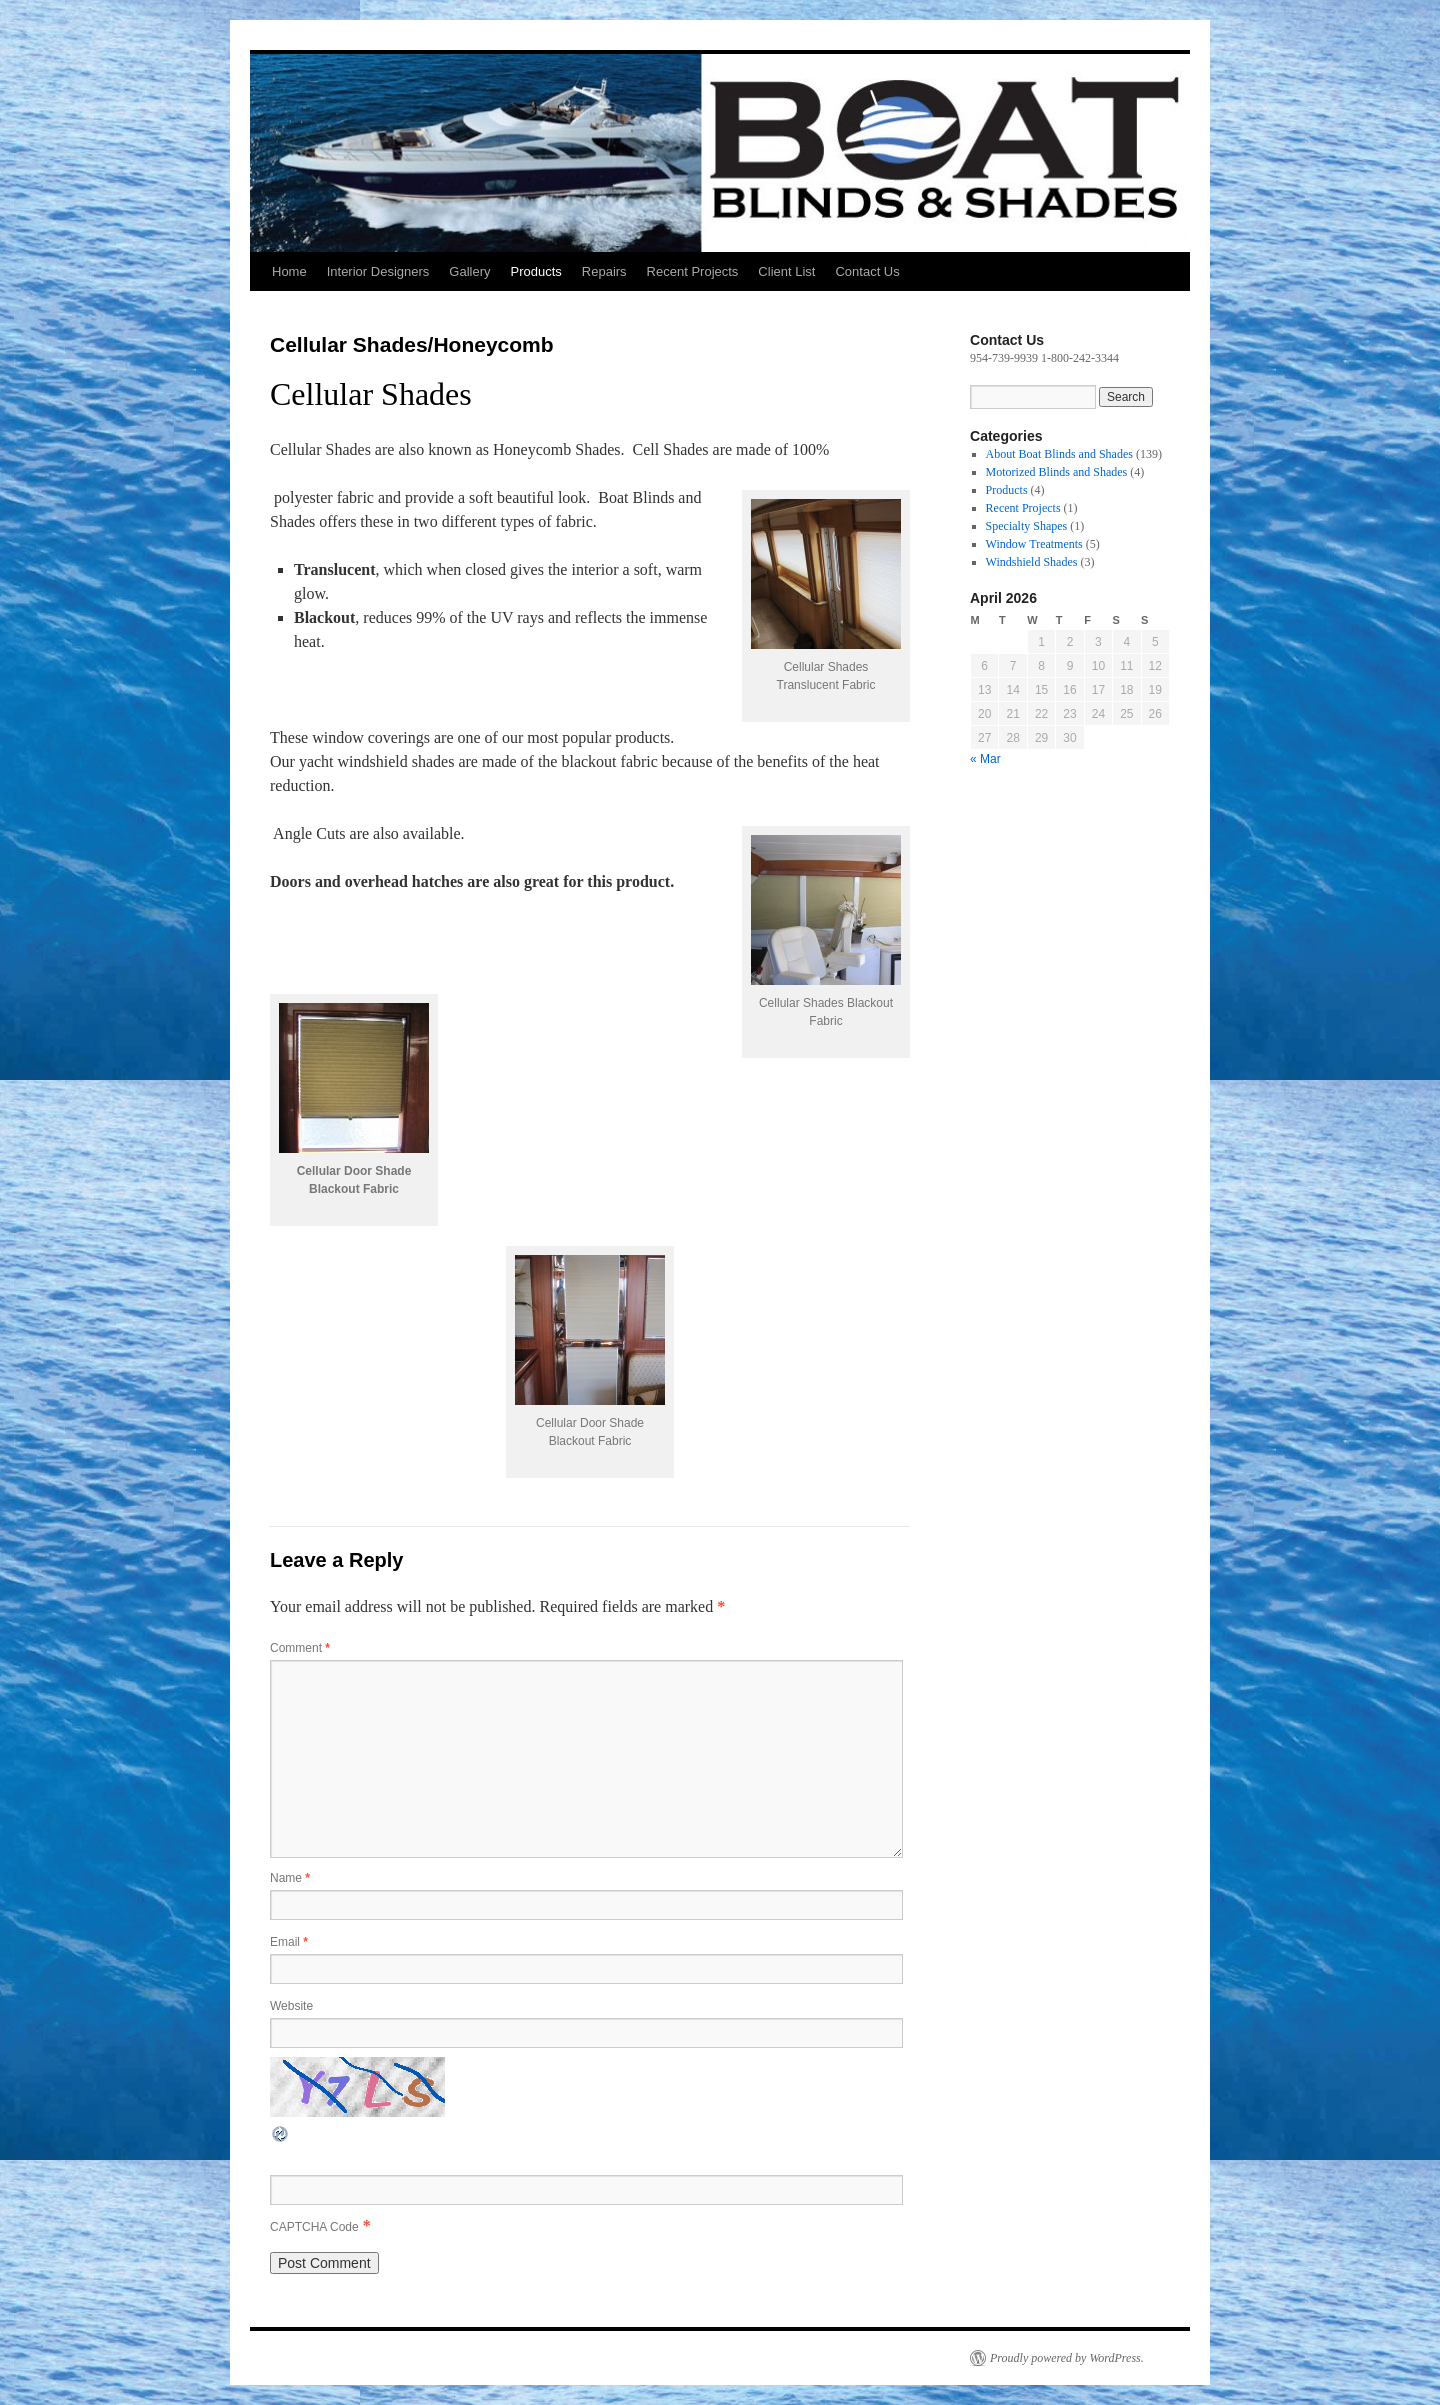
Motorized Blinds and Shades (1057, 472)
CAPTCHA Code (314, 2227)
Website (291, 2006)
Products (535, 271)
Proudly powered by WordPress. (1067, 2358)
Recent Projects (693, 271)
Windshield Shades (1032, 562)
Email (289, 1942)
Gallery (469, 271)
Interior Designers (378, 271)
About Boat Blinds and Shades (1059, 454)
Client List (786, 271)
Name (290, 1878)
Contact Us (867, 271)
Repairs (604, 271)
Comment (300, 1648)
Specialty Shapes (1027, 526)
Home (289, 271)
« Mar (985, 759)
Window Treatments (1034, 544)
